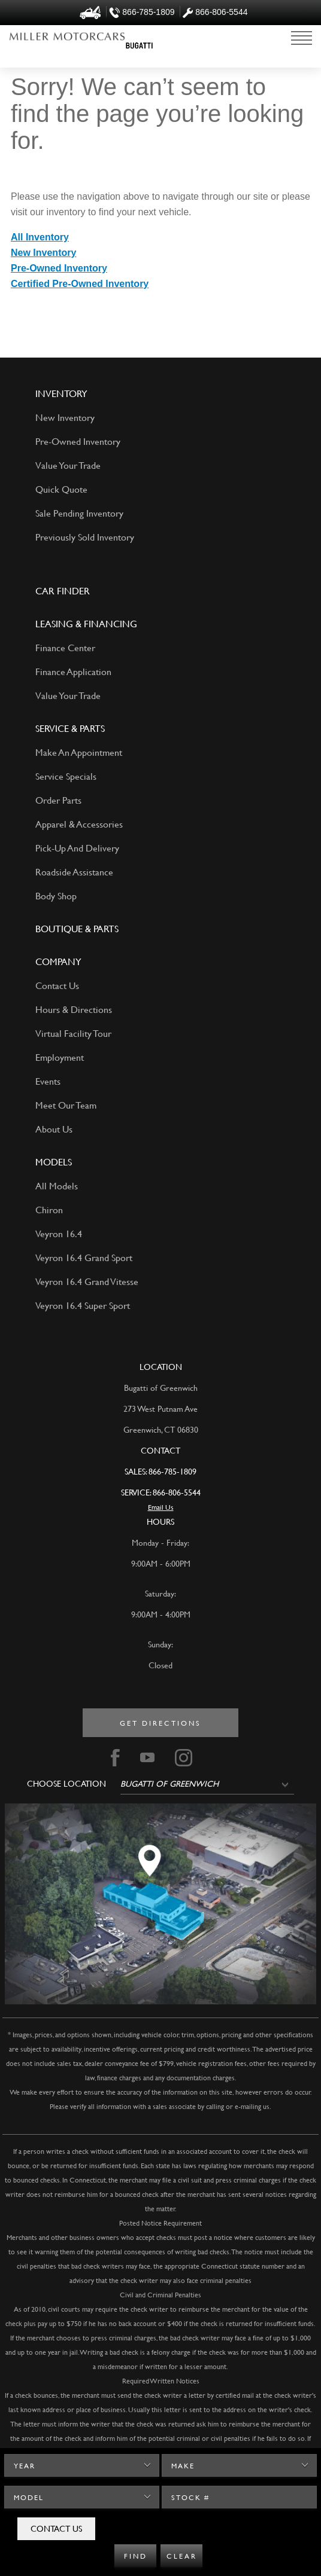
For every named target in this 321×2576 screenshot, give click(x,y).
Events (47, 1081)
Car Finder (62, 590)
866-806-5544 (177, 1492)
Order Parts (58, 800)
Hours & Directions (73, 1009)
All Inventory (40, 237)
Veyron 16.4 (58, 1233)
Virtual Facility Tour (73, 1033)
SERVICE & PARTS (70, 728)
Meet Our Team (65, 1105)
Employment (59, 1057)
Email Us (161, 1506)
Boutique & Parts (77, 928)
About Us (53, 1129)
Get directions (160, 1722)
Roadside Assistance (74, 871)
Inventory (61, 393)
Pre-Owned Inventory (59, 268)
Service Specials (65, 776)
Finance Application (73, 671)
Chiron (49, 1209)
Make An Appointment (78, 752)
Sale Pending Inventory (79, 513)
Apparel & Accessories (79, 824)
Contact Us (56, 2528)
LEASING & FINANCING (86, 623)
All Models (56, 1185)
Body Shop (56, 895)
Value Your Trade (68, 465)
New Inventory (43, 253)
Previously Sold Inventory (84, 537)
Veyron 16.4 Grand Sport (83, 1257)
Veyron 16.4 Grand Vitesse (86, 1281)
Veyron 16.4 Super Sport (82, 1305)
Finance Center (65, 647)
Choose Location (66, 1784)
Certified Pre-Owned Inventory (80, 284)
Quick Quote (61, 489)
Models (53, 1161)
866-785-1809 (172, 1471)
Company (58, 961)
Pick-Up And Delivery (77, 847)
